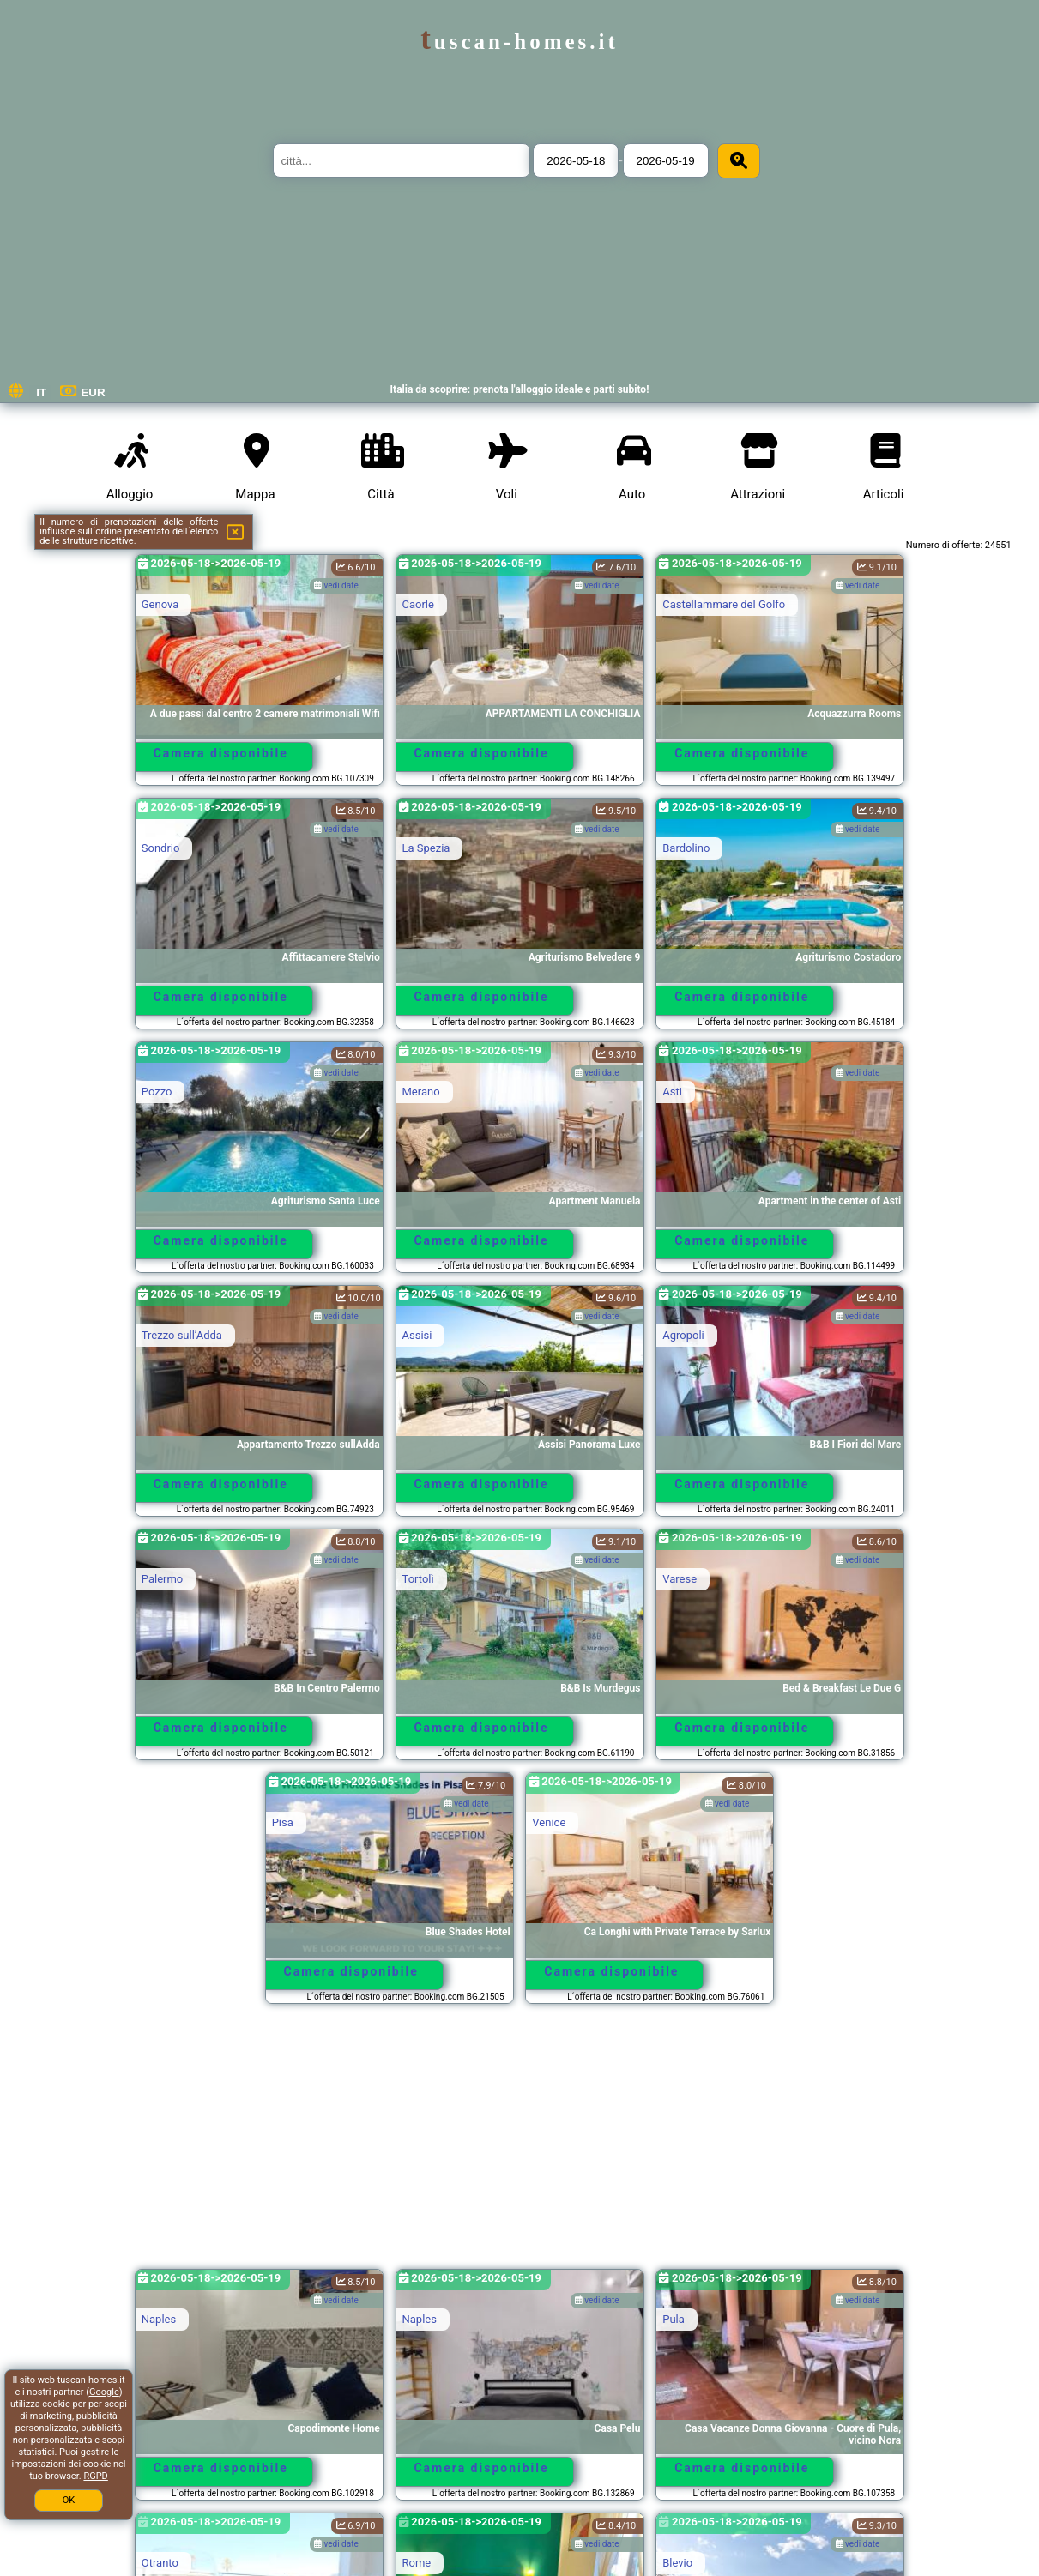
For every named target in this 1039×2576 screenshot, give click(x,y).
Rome (417, 2562)
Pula (673, 2319)
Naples (159, 2319)
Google (104, 2392)
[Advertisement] (520, 2144)
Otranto (160, 2562)
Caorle (418, 604)
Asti (672, 1091)
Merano (421, 1091)
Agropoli (683, 1335)
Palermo (162, 1578)
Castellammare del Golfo (723, 604)
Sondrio (161, 848)
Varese (679, 1578)
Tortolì (418, 1578)
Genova (160, 604)
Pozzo (157, 1091)
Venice (548, 1822)
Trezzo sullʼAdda (182, 1335)
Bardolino (686, 848)
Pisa (282, 1822)
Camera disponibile (221, 753)
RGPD (95, 2476)
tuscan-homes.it (519, 41)
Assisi (417, 1335)
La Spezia (426, 848)
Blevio (677, 2562)
